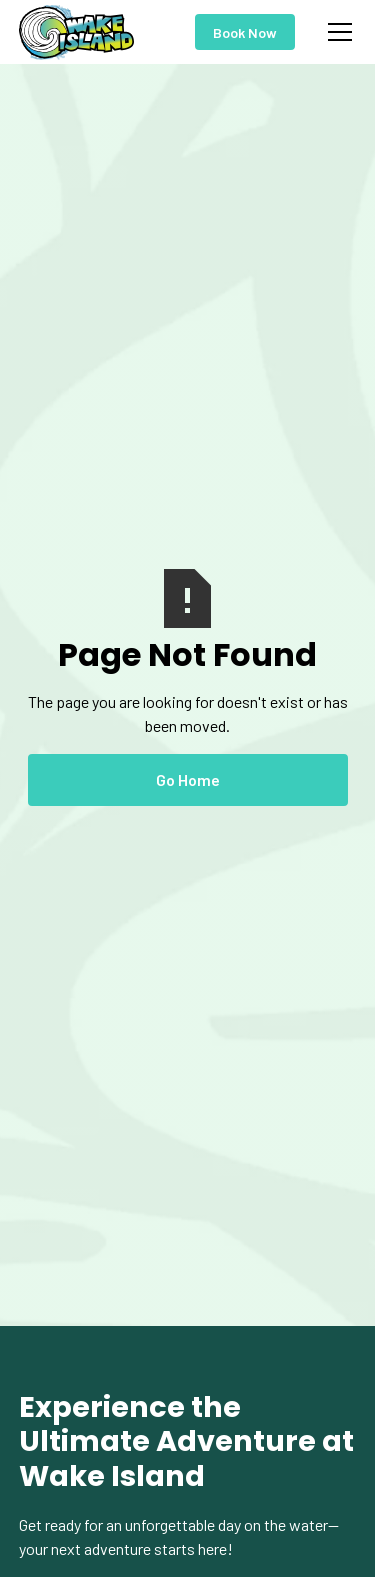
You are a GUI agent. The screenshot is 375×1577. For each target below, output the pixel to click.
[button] (336, 32)
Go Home (188, 779)
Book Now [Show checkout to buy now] (245, 32)
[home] (77, 32)
